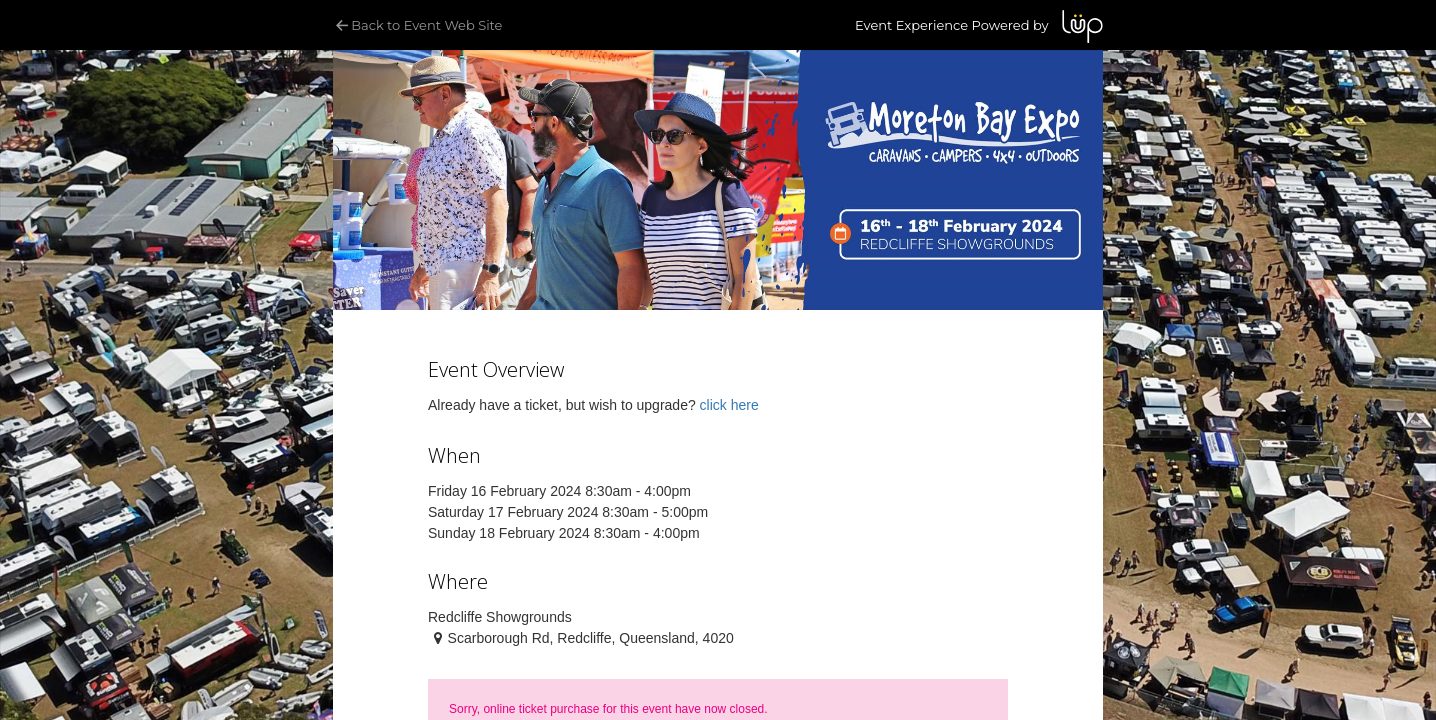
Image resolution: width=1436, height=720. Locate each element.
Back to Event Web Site (417, 25)
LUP (1082, 26)
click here (729, 405)
